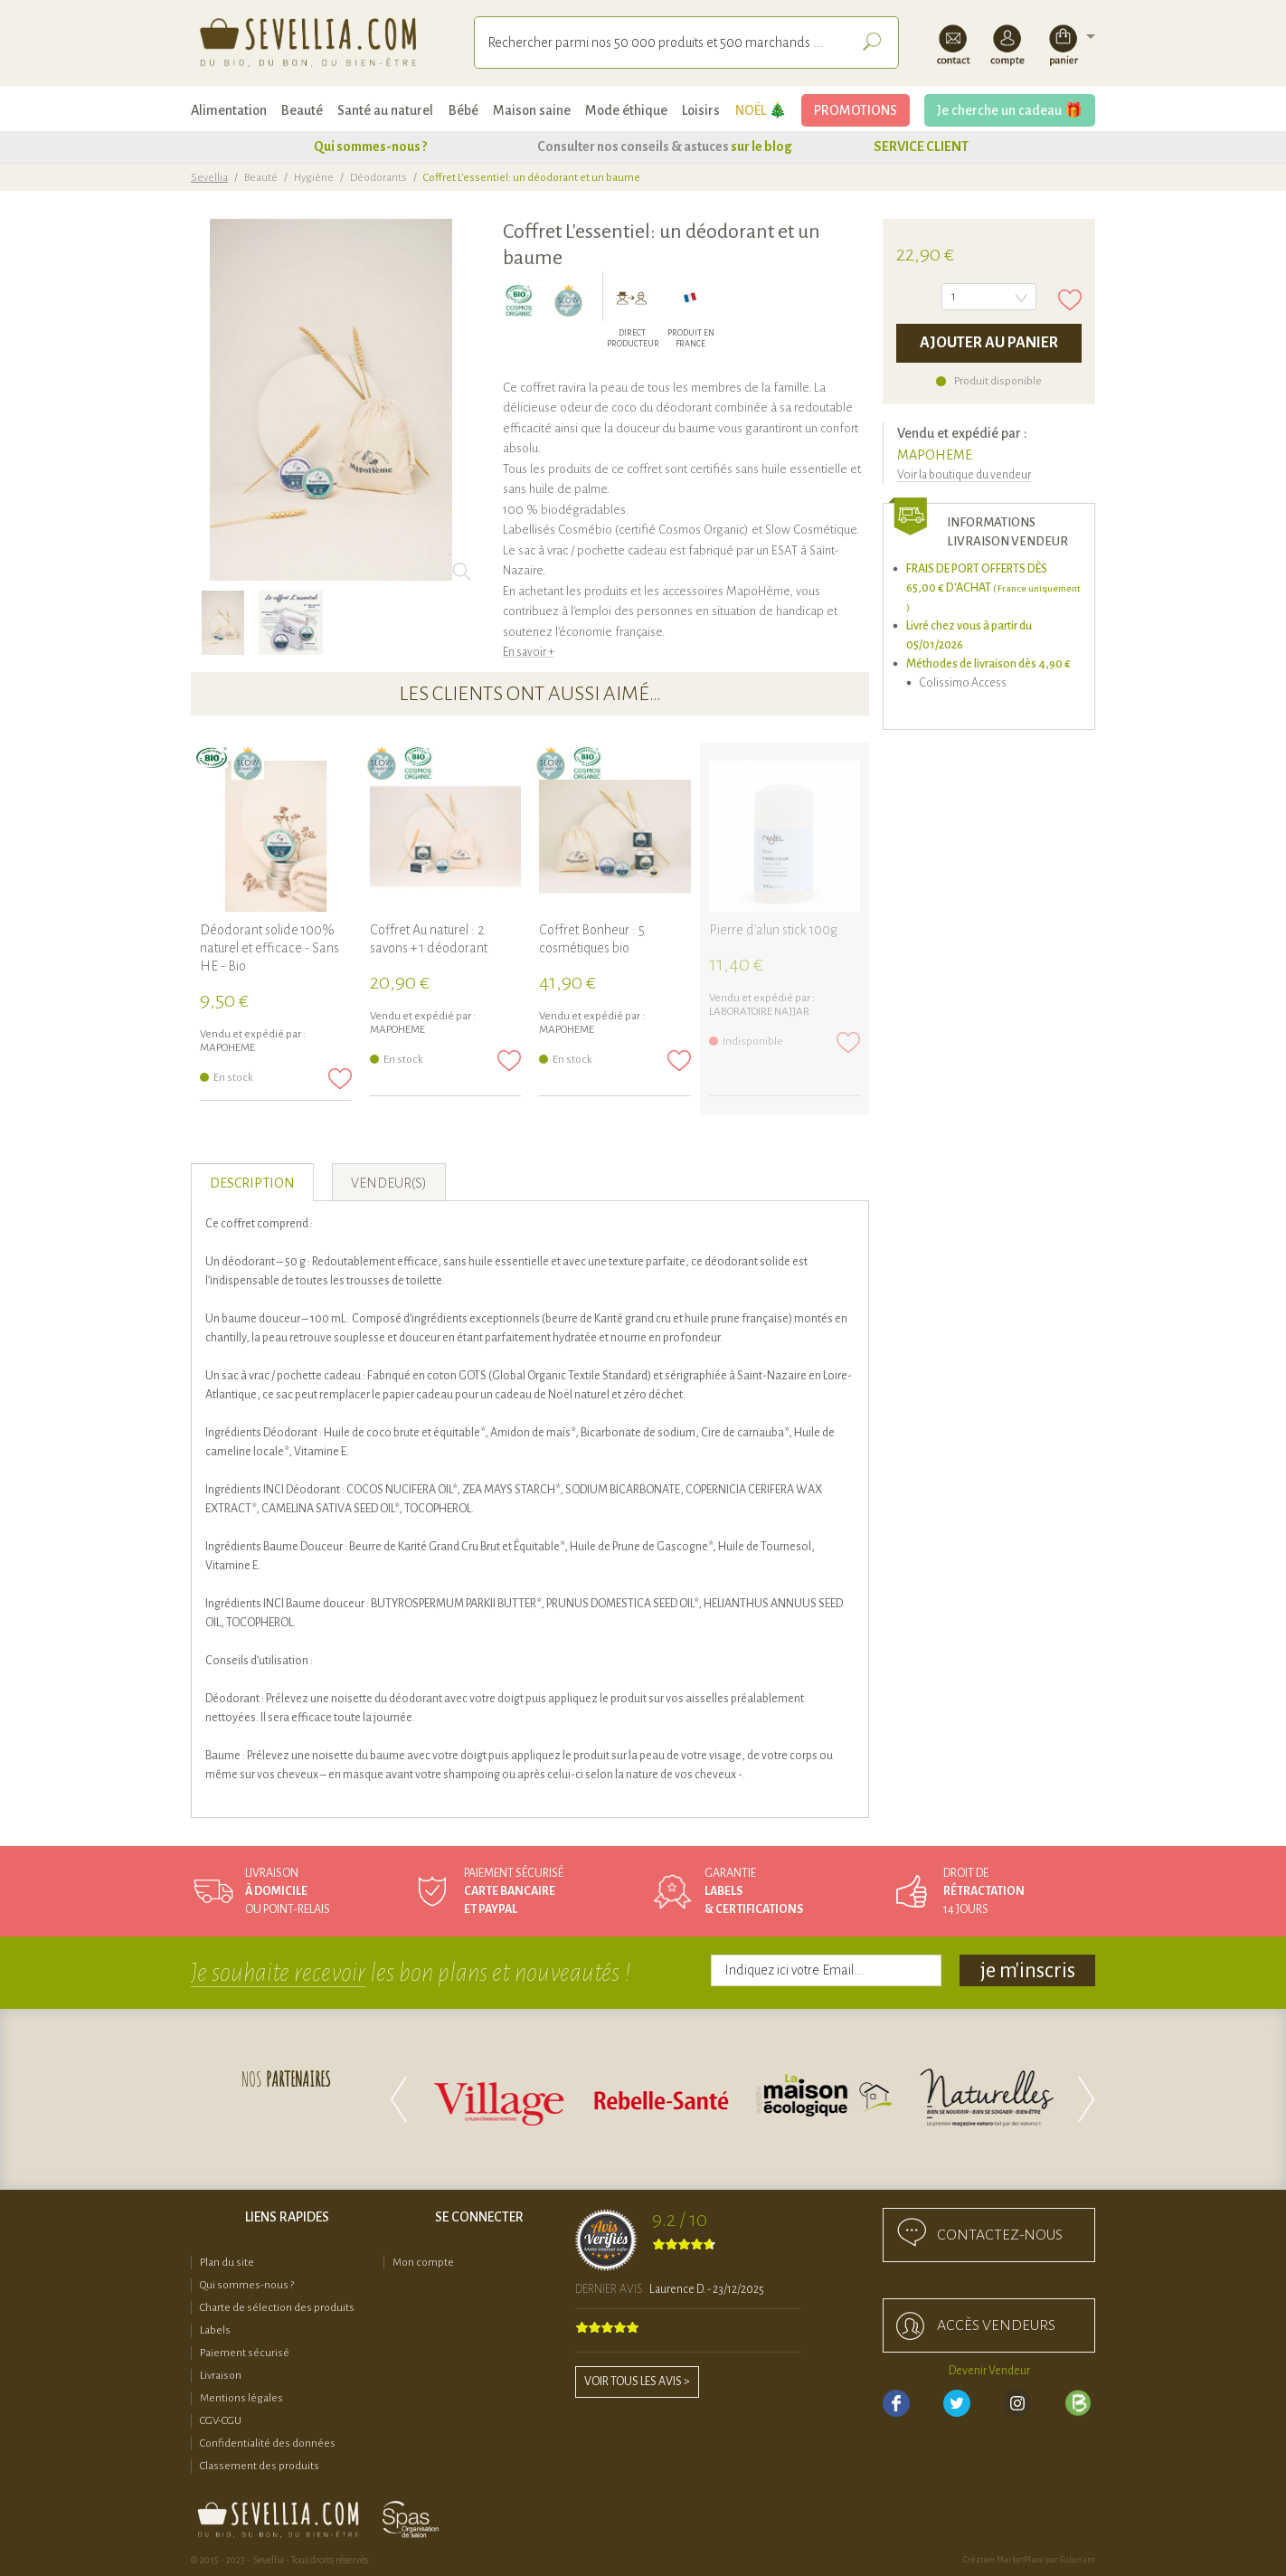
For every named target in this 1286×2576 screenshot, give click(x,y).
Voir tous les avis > (637, 2381)
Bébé (463, 110)
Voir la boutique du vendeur (964, 475)
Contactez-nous (1000, 2235)
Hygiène (314, 178)
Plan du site (227, 2262)
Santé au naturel (385, 110)
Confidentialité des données (268, 2443)
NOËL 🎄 (761, 110)
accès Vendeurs (996, 2325)
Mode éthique (626, 110)
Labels (215, 2330)
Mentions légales (241, 2398)
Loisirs (701, 110)
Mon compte (423, 2262)
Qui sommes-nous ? (370, 146)
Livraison (220, 2376)
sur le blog (761, 146)
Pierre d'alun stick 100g (773, 930)
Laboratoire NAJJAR (759, 1012)
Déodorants (378, 178)
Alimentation (229, 110)
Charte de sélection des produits (277, 2308)
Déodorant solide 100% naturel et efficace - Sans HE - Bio (269, 948)
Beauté (302, 110)
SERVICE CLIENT (921, 146)
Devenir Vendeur (989, 2370)
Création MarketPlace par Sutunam (1029, 2559)
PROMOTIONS (855, 110)
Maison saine (532, 110)
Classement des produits (259, 2466)
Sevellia (209, 178)
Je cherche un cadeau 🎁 (1010, 110)
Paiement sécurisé (244, 2353)
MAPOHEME (934, 455)
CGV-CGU (220, 2421)
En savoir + (528, 652)
